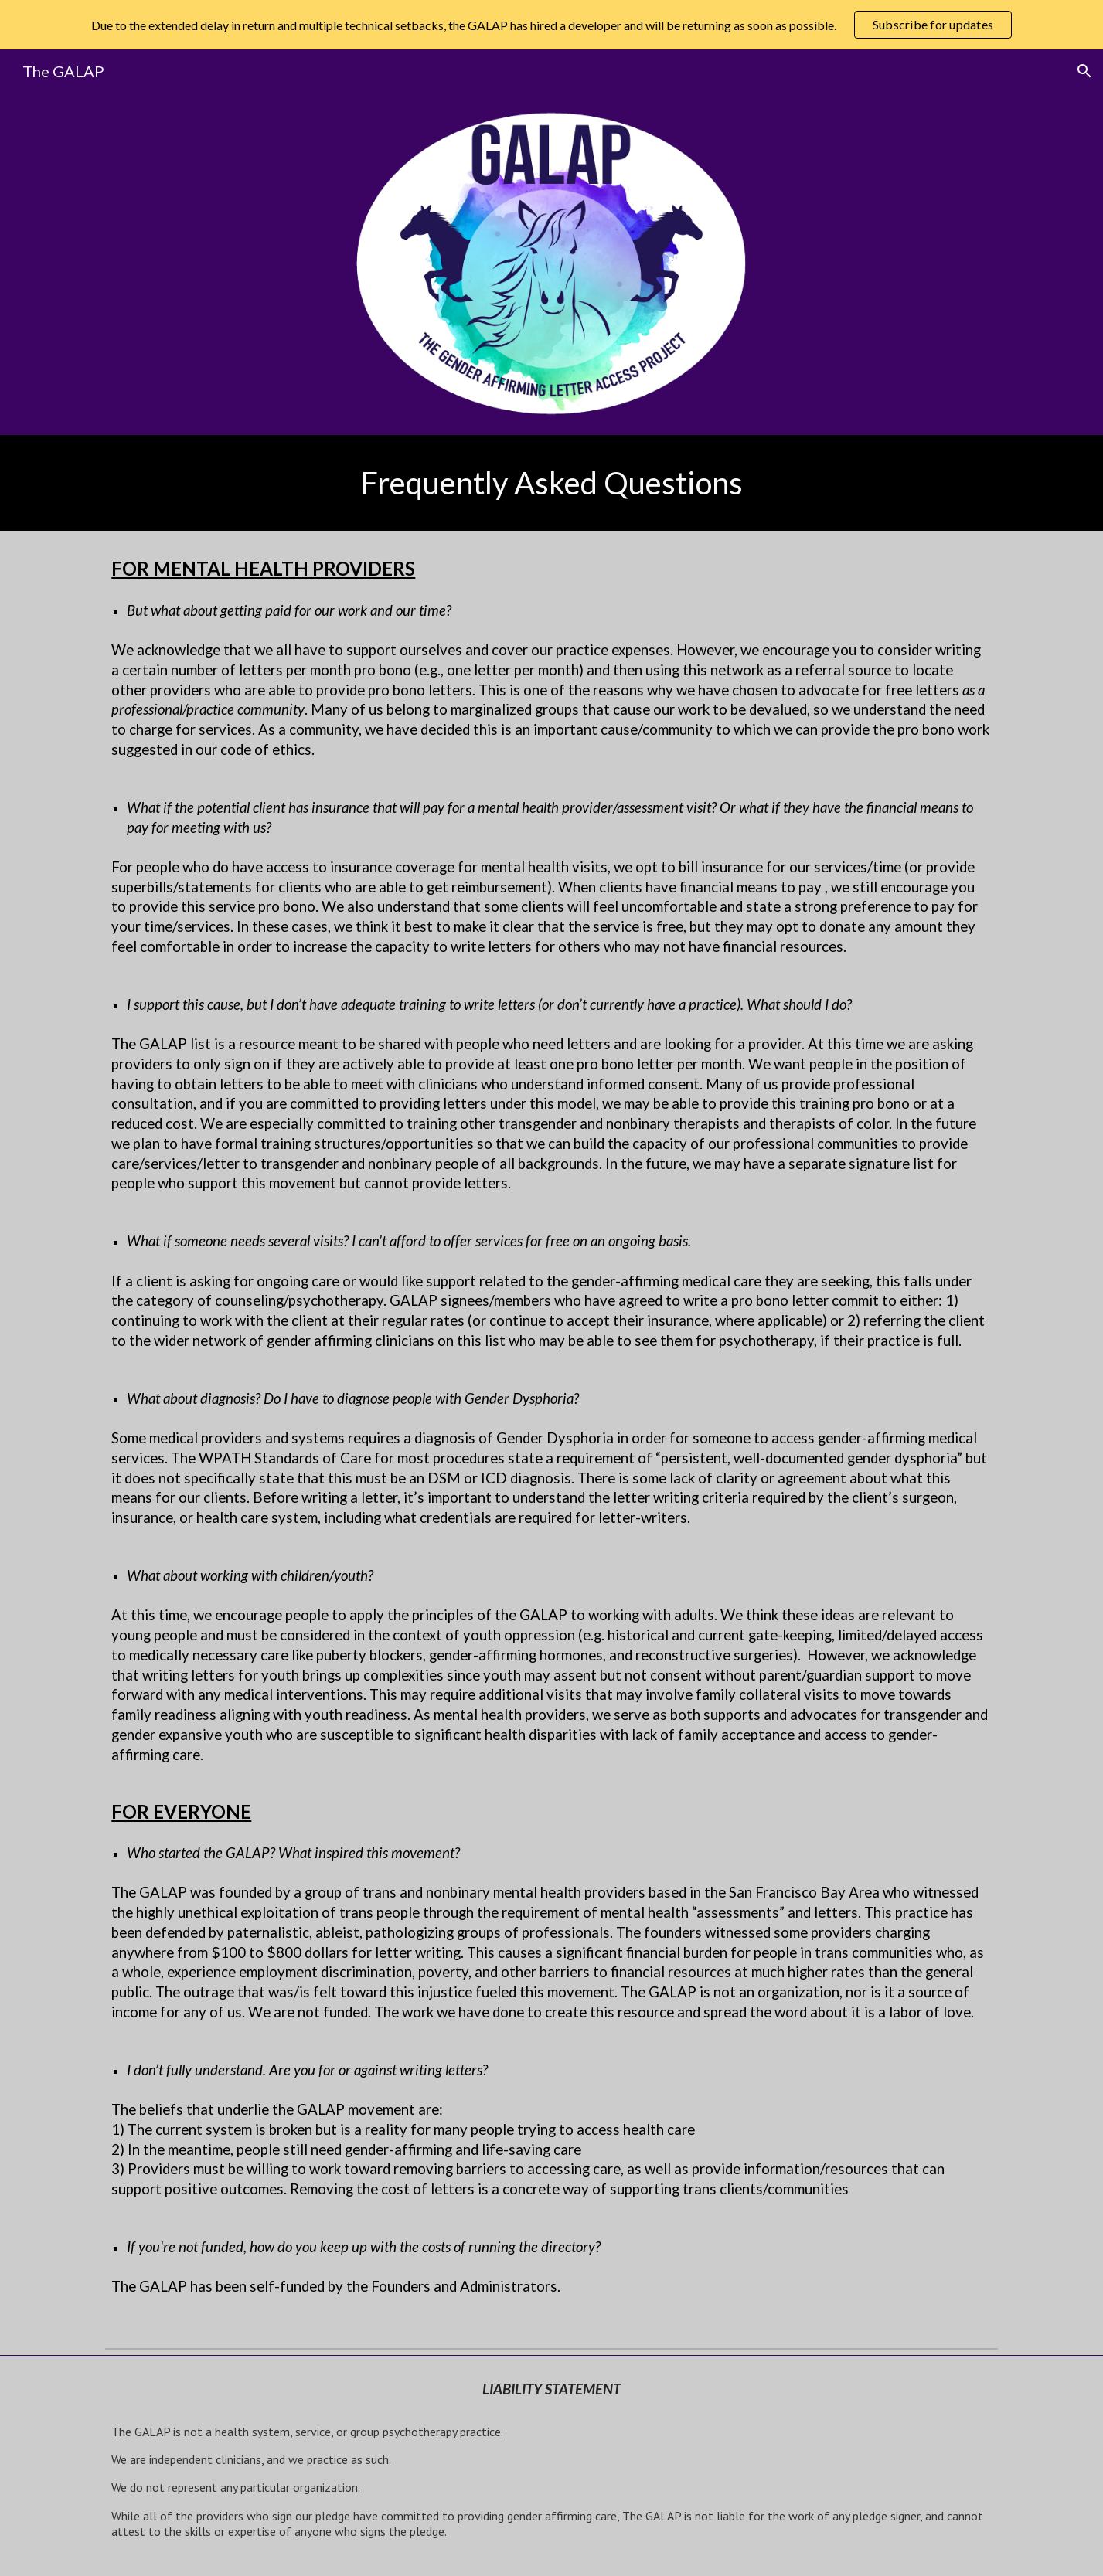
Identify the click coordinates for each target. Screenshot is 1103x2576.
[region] (551, 24)
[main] (551, 483)
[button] (1084, 71)
